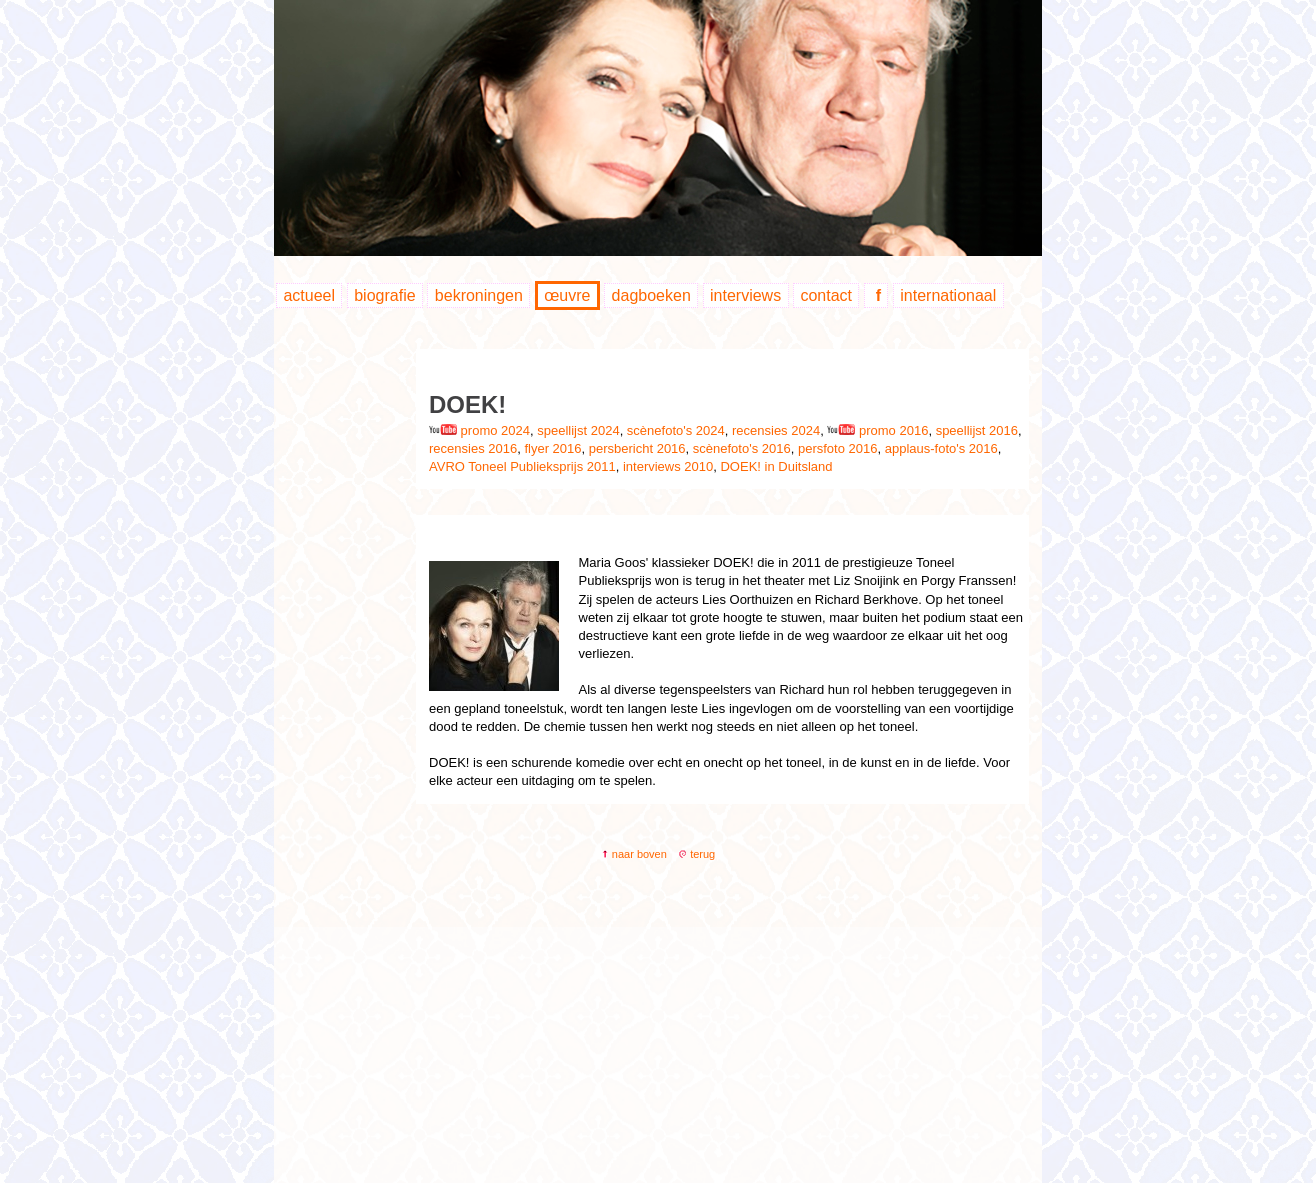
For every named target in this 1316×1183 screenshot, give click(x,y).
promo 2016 (877, 430)
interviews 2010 (668, 466)
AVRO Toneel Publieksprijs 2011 (522, 466)
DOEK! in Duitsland (776, 466)
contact (826, 295)
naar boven (634, 854)
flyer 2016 (552, 448)
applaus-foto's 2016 (941, 448)
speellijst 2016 (977, 430)
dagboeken (651, 295)
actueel (309, 295)
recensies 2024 (776, 430)
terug (697, 854)
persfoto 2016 (838, 448)
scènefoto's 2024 (676, 430)
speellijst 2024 (578, 430)
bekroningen (479, 295)
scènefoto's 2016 (742, 448)
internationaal (948, 295)
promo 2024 (479, 430)
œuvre (567, 295)
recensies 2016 (473, 448)
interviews (745, 295)
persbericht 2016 (637, 448)
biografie (384, 295)
